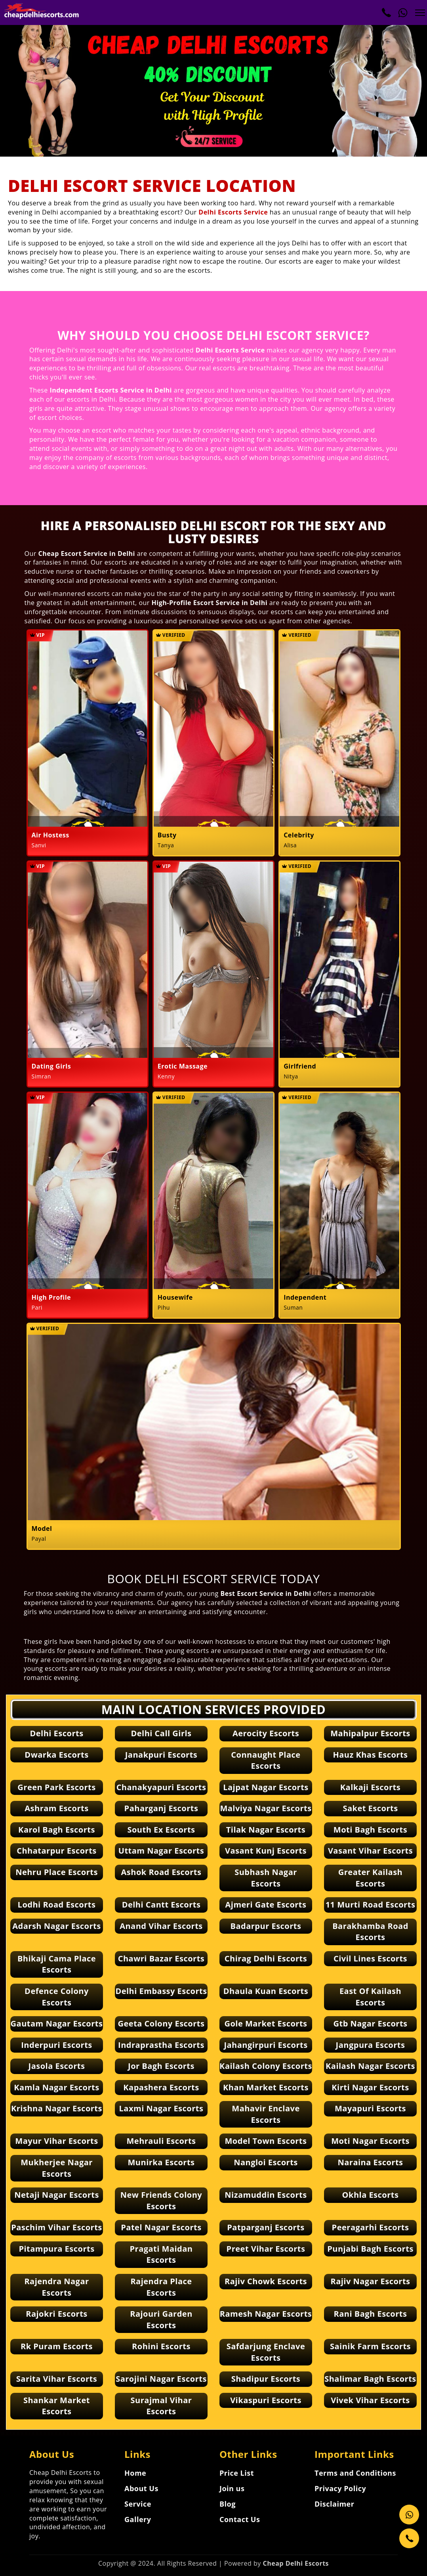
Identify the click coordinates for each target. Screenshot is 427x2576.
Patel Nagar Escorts (161, 2227)
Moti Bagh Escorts (370, 1829)
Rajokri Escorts (57, 2313)
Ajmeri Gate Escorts (265, 1904)
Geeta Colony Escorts (161, 2023)
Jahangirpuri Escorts (265, 2045)
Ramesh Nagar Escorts (266, 2313)
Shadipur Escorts (266, 2378)
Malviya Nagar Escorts (265, 1808)
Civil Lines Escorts (370, 1958)
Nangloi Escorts (266, 2162)
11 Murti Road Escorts (371, 1904)
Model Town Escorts (266, 2140)
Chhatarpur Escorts (57, 1850)
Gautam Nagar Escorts (57, 2023)
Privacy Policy (340, 2488)
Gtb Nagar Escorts (370, 2023)
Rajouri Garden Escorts (161, 2319)
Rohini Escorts (161, 2346)
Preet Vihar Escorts (266, 2248)
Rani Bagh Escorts (370, 2313)
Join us (231, 2488)
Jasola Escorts (57, 2066)
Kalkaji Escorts (370, 1787)
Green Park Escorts (56, 1787)
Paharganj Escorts (161, 1808)
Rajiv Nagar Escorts (370, 2281)
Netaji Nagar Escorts (56, 2194)
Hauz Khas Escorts (370, 1754)
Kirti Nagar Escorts (370, 2087)
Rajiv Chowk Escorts (266, 2281)
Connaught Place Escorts (265, 1760)
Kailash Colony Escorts (265, 2066)
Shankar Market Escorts (56, 2406)
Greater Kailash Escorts (370, 1878)
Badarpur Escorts (266, 1926)
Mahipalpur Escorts (370, 1733)
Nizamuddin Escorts (266, 2194)
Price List (236, 2473)
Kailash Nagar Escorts (370, 2066)
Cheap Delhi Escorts (296, 2563)
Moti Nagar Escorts (370, 2140)
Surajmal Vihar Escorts (161, 2406)
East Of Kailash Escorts (370, 1997)
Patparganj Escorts (265, 2227)
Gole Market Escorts (265, 2023)
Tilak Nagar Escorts (265, 1829)
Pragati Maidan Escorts (161, 2254)
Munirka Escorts (161, 2162)
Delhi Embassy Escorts (161, 1991)
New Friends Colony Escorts (161, 2200)
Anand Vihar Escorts (161, 1926)
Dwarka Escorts (56, 1754)
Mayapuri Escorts (370, 2108)
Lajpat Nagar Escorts (266, 1787)
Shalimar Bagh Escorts (370, 2378)
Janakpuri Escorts (161, 1754)
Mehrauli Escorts (161, 2140)
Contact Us (239, 2519)
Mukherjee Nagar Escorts (57, 2168)
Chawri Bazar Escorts (161, 1958)
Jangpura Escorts (370, 2045)
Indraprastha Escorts (161, 2045)
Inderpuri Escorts (56, 2045)
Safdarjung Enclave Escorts (266, 2352)
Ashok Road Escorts (161, 1872)
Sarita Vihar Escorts (56, 2378)
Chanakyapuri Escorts (161, 1787)
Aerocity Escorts (266, 1733)
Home (135, 2473)
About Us (141, 2488)
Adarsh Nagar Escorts (56, 1926)
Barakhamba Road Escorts (370, 1932)
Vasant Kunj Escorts (266, 1850)
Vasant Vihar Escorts (370, 1850)
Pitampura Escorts (56, 2248)
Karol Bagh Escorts (56, 1829)
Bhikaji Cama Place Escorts (56, 1964)
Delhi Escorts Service (233, 212)
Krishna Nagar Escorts (56, 2108)
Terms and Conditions (355, 2473)
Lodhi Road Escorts (57, 1904)
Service (137, 2504)
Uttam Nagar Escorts (161, 1850)
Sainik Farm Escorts (370, 2346)
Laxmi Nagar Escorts (161, 2108)
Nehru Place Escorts (56, 1872)
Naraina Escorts (370, 2162)
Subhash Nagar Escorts (265, 1878)
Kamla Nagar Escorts (56, 2087)
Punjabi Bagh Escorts (370, 2248)
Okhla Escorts (370, 2194)
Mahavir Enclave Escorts (265, 2114)
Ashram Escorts (56, 1808)
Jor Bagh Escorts (161, 2066)
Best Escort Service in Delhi (265, 1593)
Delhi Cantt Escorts (161, 1904)
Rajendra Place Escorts (161, 2287)
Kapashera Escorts (161, 2087)
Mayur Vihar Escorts (56, 2140)
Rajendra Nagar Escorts (56, 2287)
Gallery (137, 2519)
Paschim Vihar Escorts (56, 2227)
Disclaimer (334, 2504)
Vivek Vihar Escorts (370, 2400)
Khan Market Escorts (266, 2087)
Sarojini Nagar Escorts (161, 2378)
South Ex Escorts (161, 1829)
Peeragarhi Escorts (370, 2227)
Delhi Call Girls (161, 1733)
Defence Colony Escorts (57, 1997)
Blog (227, 2504)
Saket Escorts (370, 1808)
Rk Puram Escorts (57, 2346)
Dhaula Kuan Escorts (265, 1991)
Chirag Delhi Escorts (266, 1958)
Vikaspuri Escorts (265, 2400)
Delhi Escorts (56, 1733)
